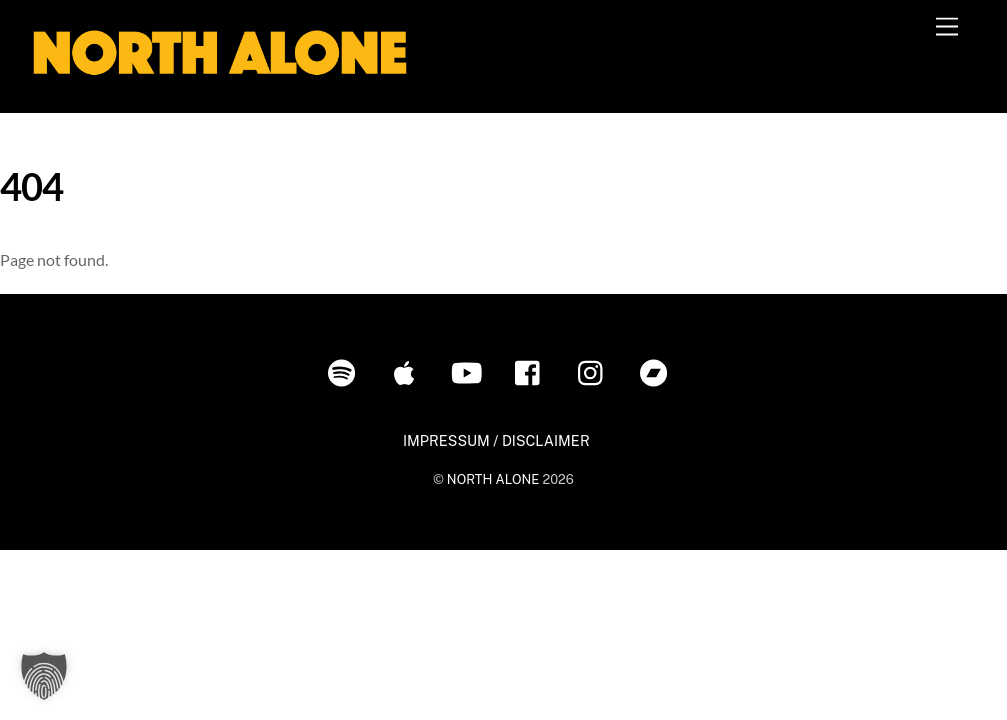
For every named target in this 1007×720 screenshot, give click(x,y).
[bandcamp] (657, 371)
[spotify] (345, 371)
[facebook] (532, 371)
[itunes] (407, 371)
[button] (44, 676)
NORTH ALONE (493, 479)
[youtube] (470, 371)
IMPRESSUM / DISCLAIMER (496, 440)
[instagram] (595, 371)
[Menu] (947, 27)
